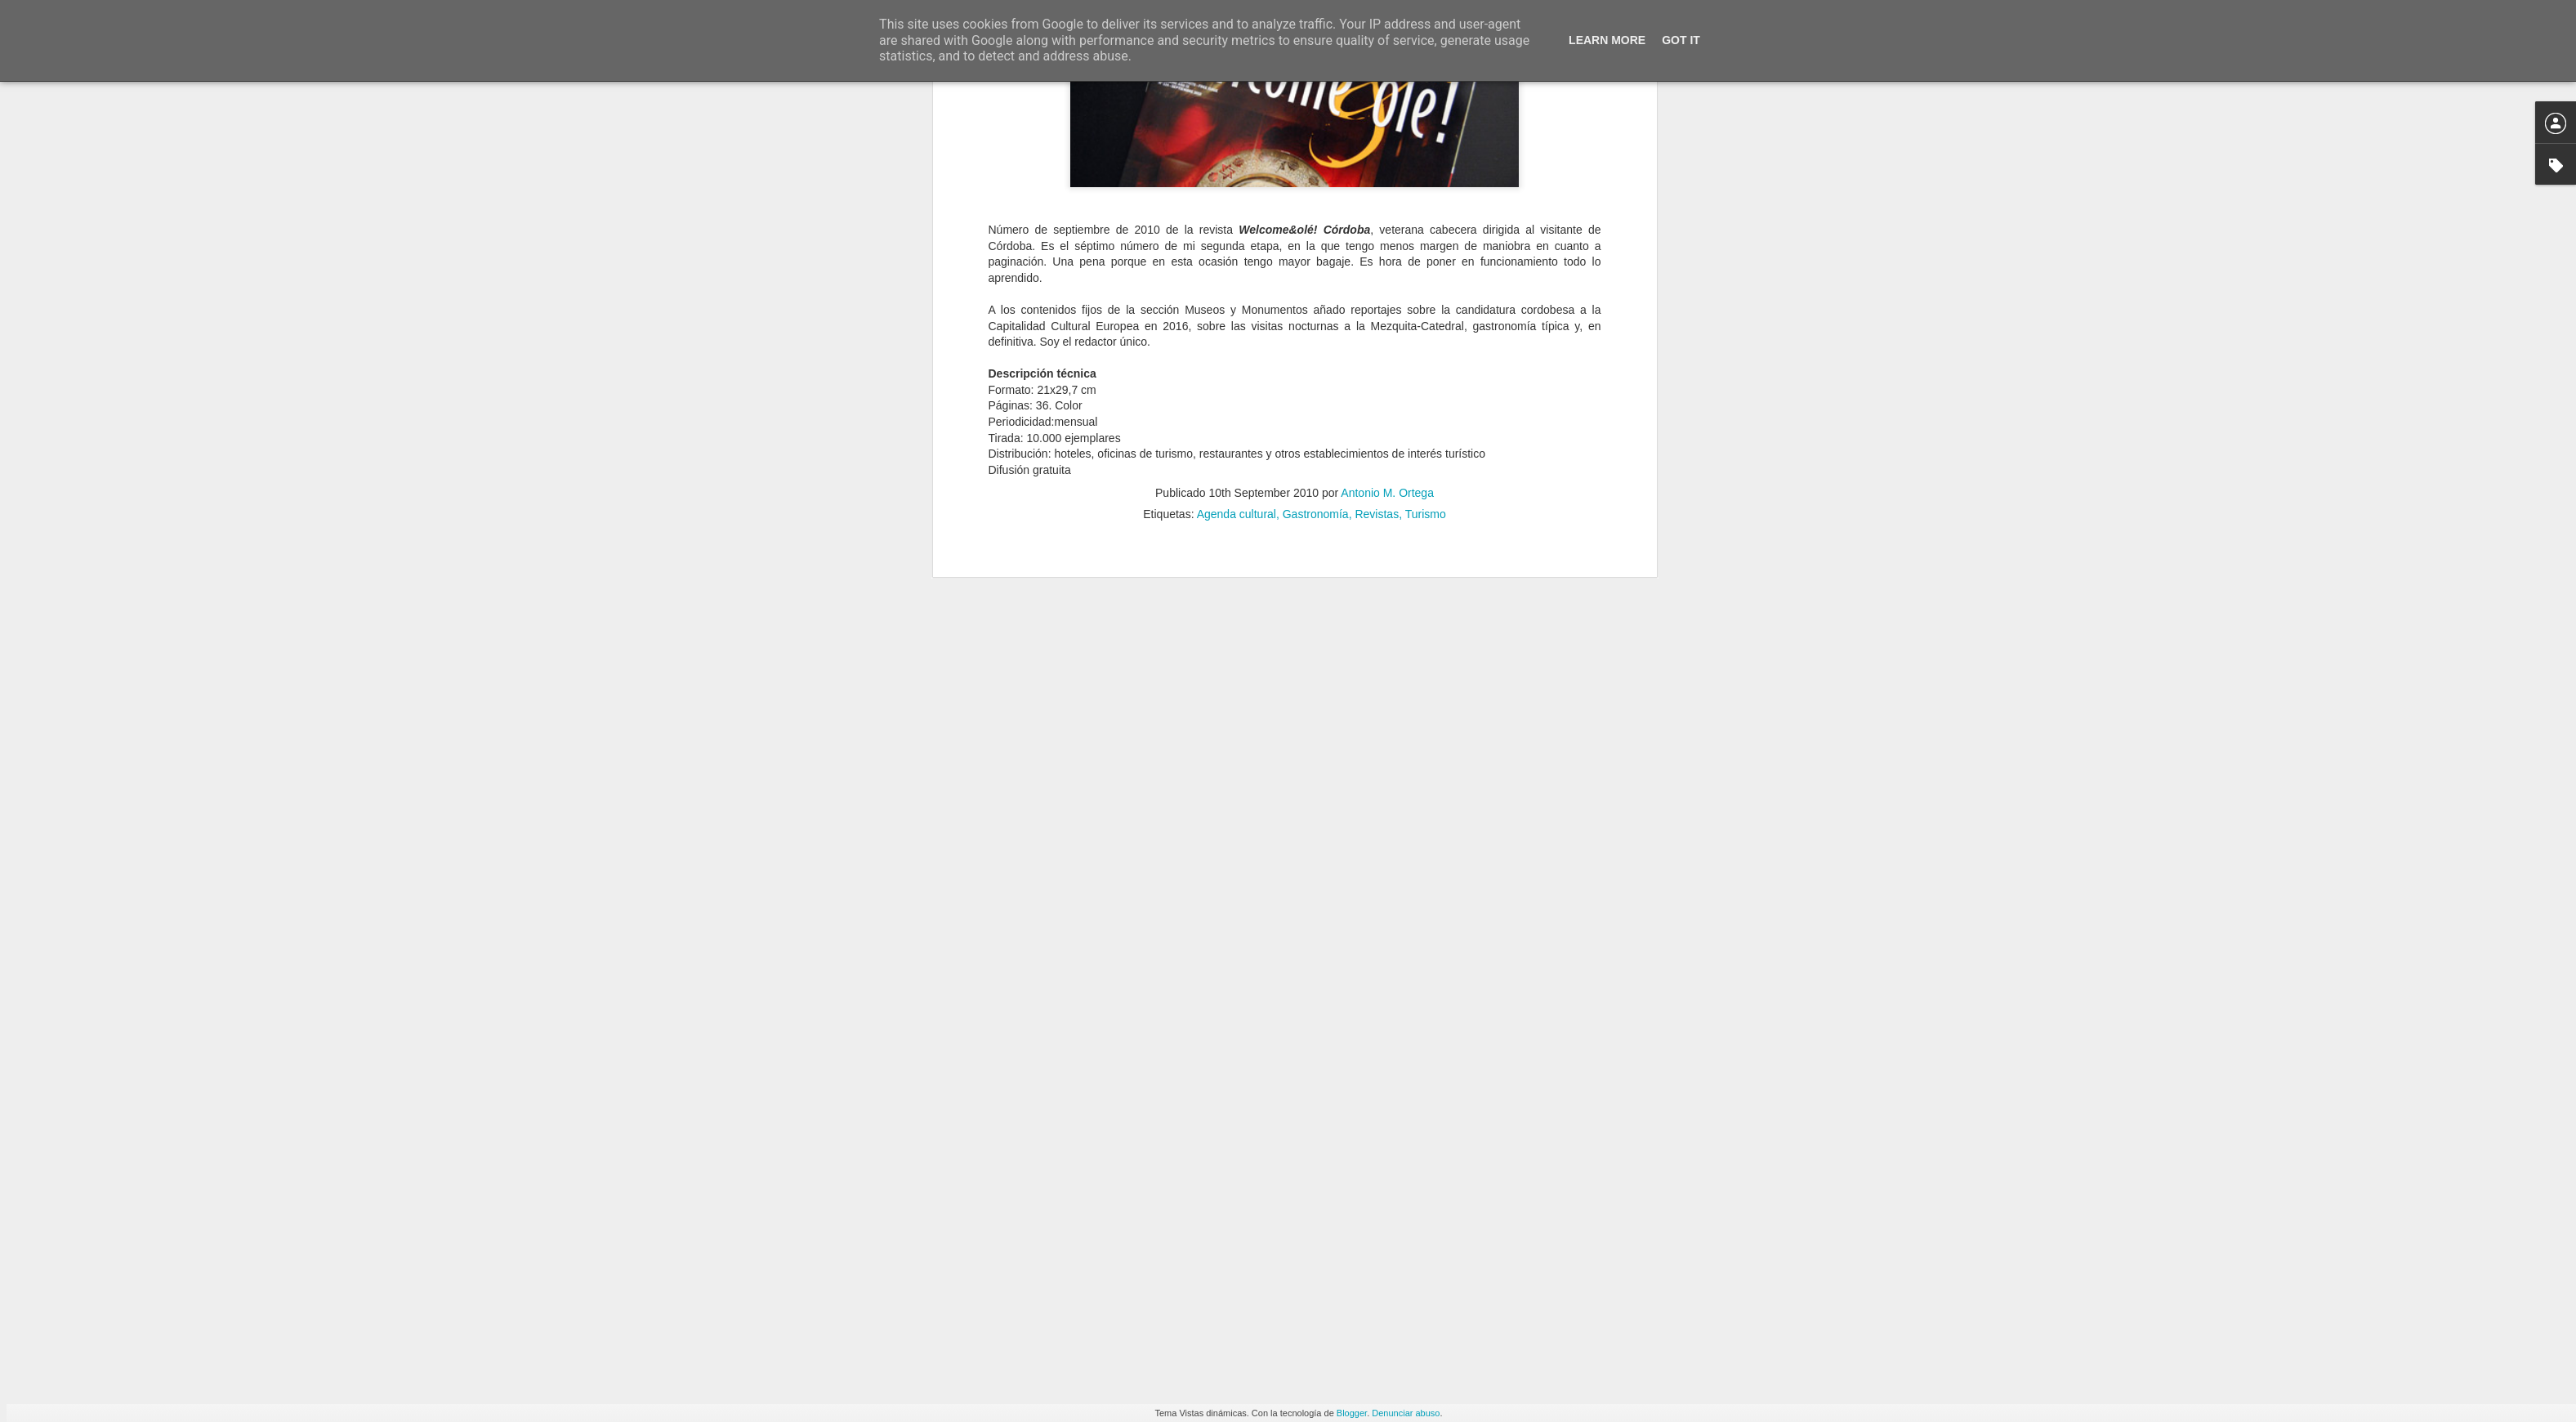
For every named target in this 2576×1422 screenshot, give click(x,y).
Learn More (1607, 40)
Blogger (1352, 1413)
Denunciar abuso (1406, 1413)
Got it (1681, 40)
